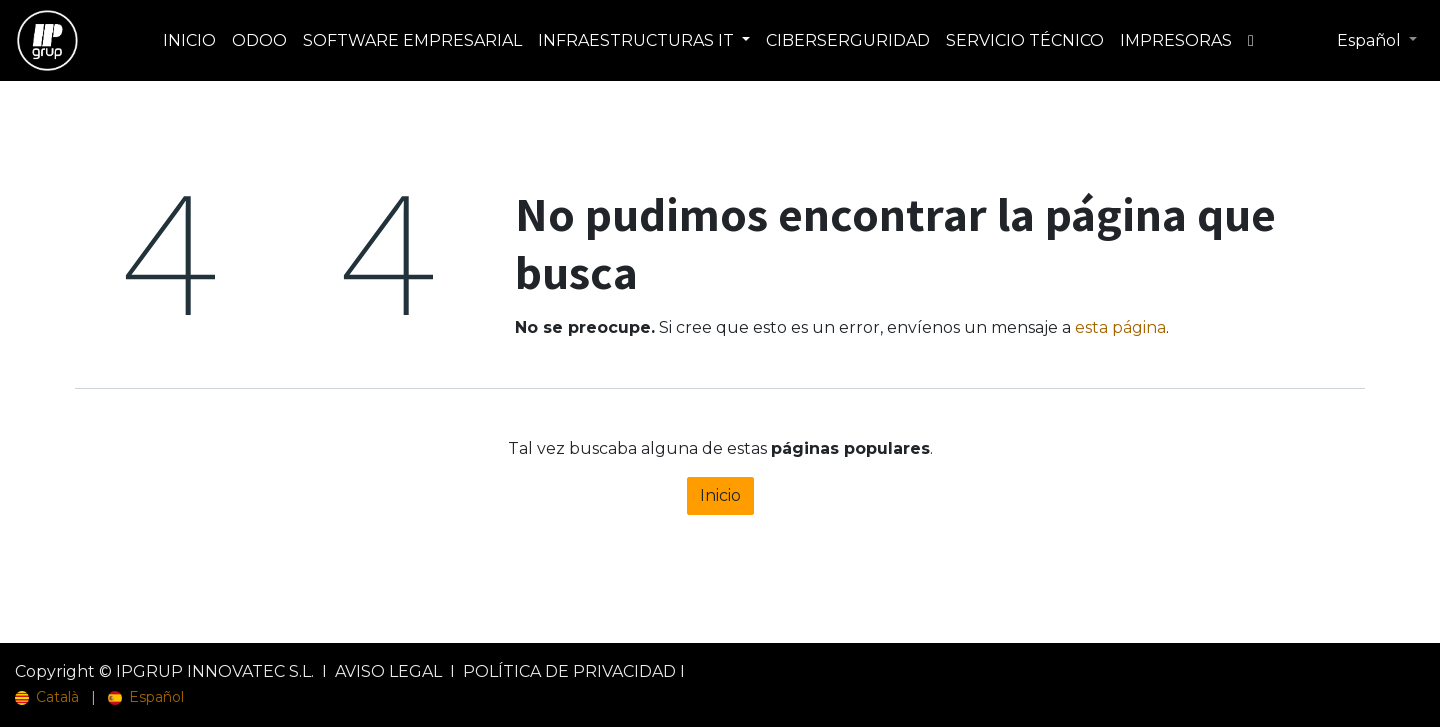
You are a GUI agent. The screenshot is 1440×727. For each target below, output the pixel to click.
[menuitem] (189, 41)
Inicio (720, 495)
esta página (1120, 327)
